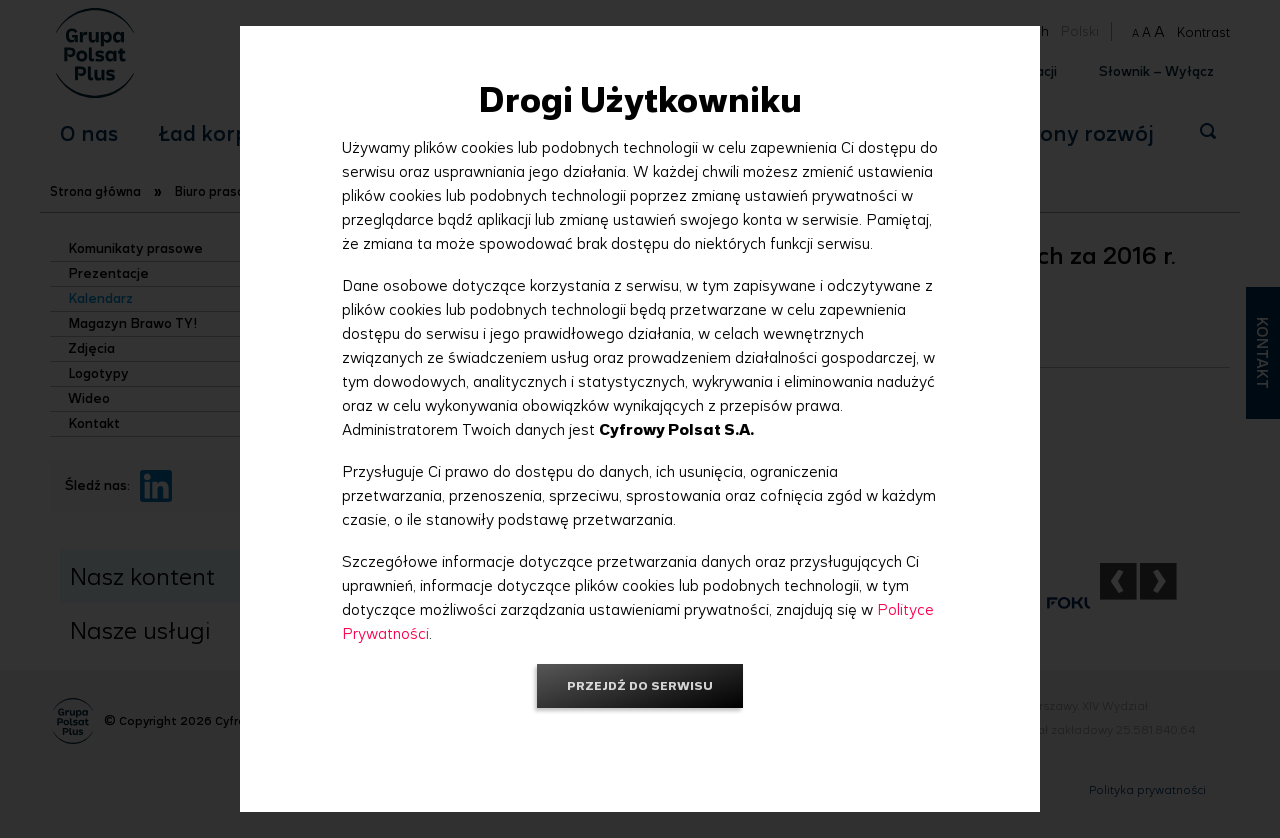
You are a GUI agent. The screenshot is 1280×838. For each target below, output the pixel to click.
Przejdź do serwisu (640, 685)
